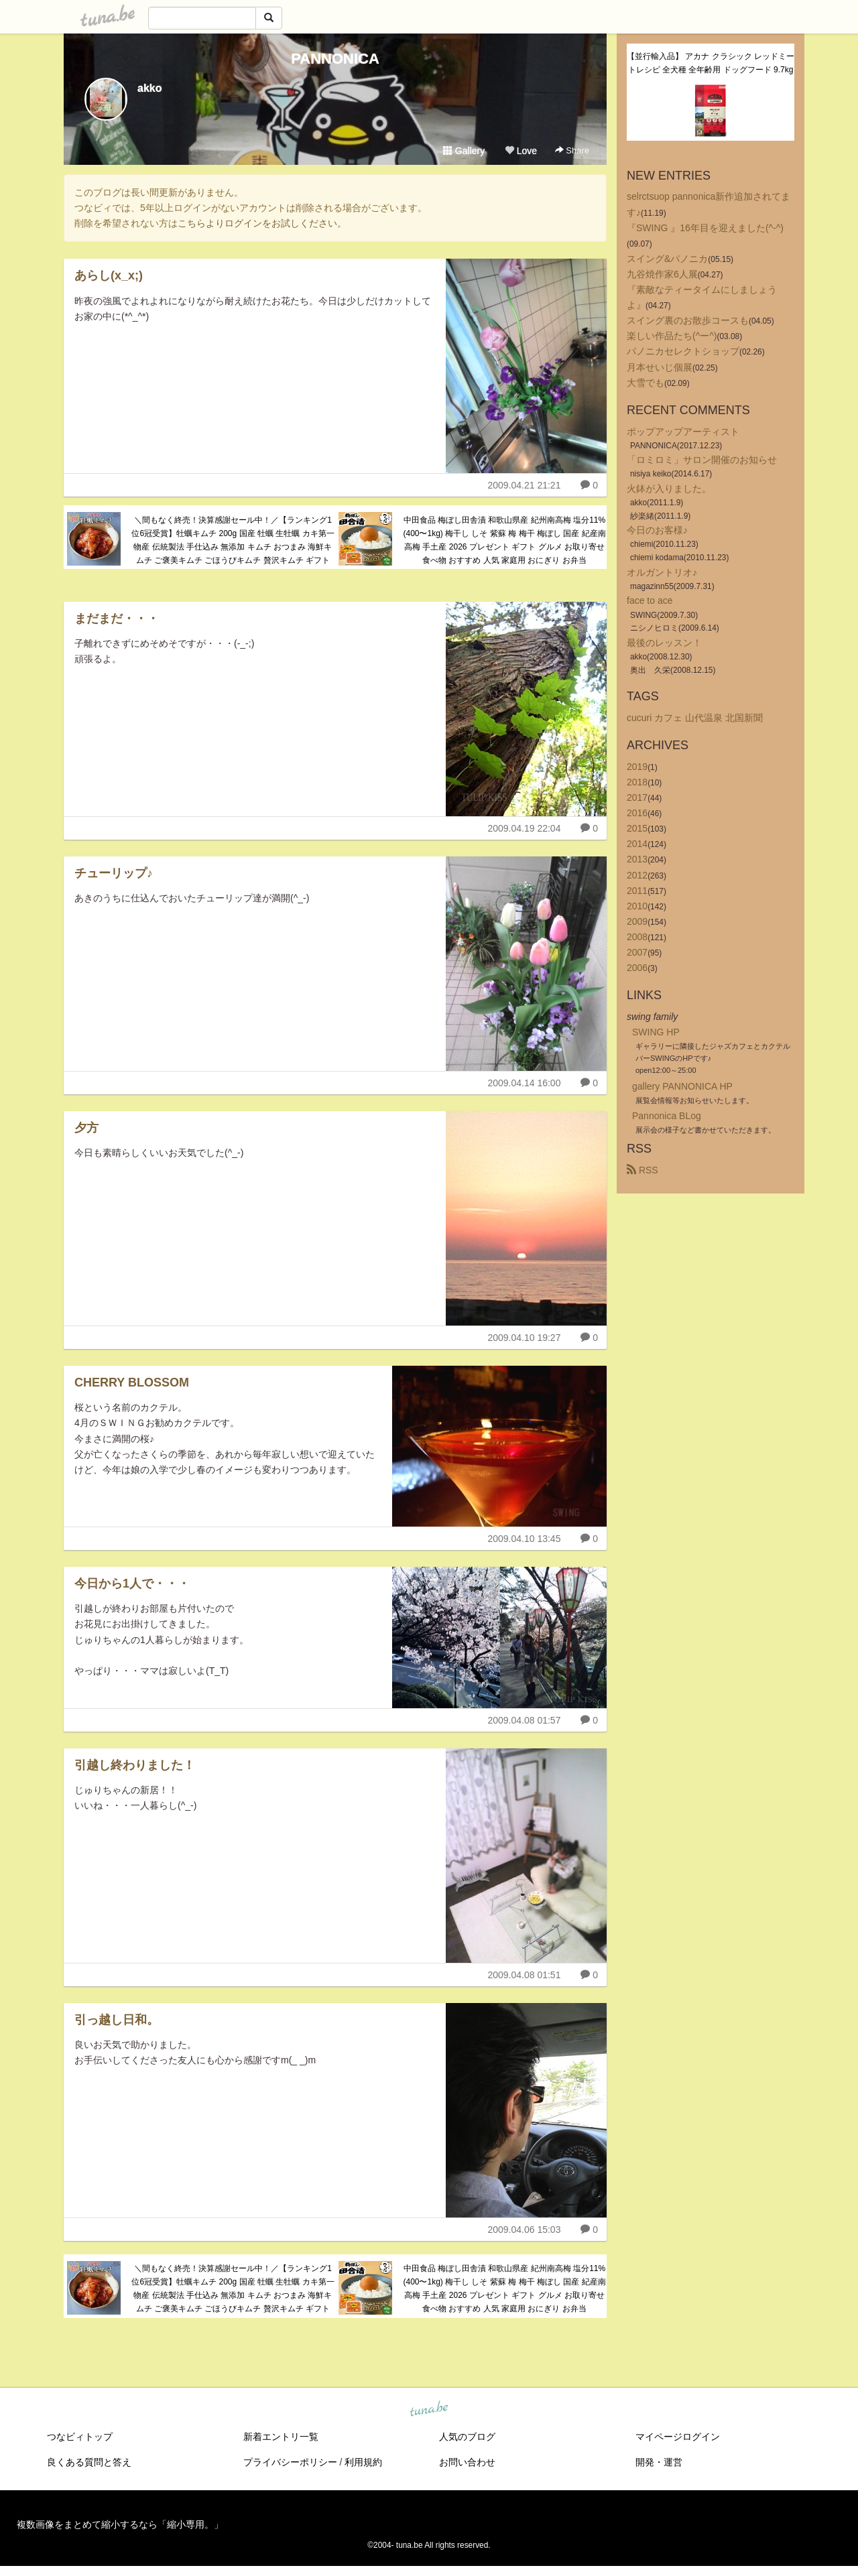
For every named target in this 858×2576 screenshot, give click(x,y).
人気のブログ (467, 2436)
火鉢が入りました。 (669, 488)
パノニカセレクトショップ (683, 351)
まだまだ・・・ (116, 618)
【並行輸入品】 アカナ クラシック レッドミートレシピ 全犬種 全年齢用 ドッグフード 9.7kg (710, 63)
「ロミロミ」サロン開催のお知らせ (702, 459)
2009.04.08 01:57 (523, 1720)
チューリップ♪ (113, 873)
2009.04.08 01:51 (523, 1975)
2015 (637, 828)
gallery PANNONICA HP (682, 1086)
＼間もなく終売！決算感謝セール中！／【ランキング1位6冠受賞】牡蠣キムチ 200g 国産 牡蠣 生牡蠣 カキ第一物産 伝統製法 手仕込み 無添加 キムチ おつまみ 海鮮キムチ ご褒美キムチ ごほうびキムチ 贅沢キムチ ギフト (232, 539)
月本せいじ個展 (659, 367)
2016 (637, 813)
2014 (637, 843)
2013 (637, 859)
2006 (637, 967)
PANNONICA (335, 58)
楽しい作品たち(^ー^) (672, 335)
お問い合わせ (467, 2462)
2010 (637, 906)
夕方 (86, 1128)
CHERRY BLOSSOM (131, 1382)
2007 (637, 952)
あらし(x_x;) (108, 275)
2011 (637, 890)
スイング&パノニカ (667, 258)
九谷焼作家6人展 (662, 274)
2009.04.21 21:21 (523, 485)
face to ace (650, 600)
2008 (637, 936)
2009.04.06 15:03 (523, 2229)
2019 (637, 766)
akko (149, 88)
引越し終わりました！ (134, 1765)
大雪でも (645, 382)
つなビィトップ (80, 2436)
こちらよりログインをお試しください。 (262, 223)
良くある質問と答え (89, 2462)
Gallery (464, 150)
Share (572, 150)
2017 (637, 797)
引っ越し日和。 (116, 2019)
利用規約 (363, 2462)
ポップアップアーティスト (683, 431)
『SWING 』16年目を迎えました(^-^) (705, 227)
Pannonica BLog (666, 1115)
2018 (637, 782)
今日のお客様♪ (657, 530)
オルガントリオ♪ (662, 572)
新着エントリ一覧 (280, 2436)
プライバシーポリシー (290, 2462)
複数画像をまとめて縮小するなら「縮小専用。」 (120, 2524)
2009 (637, 921)
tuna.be (428, 2409)
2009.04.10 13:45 (523, 1538)
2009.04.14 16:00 (523, 1083)
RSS (642, 1170)
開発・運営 (658, 2462)
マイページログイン (677, 2436)
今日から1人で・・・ (132, 1583)
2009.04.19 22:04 (523, 828)
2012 (637, 875)
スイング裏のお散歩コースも (688, 320)
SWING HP (656, 1032)
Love (521, 150)
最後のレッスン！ (664, 642)
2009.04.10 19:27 (523, 1337)
